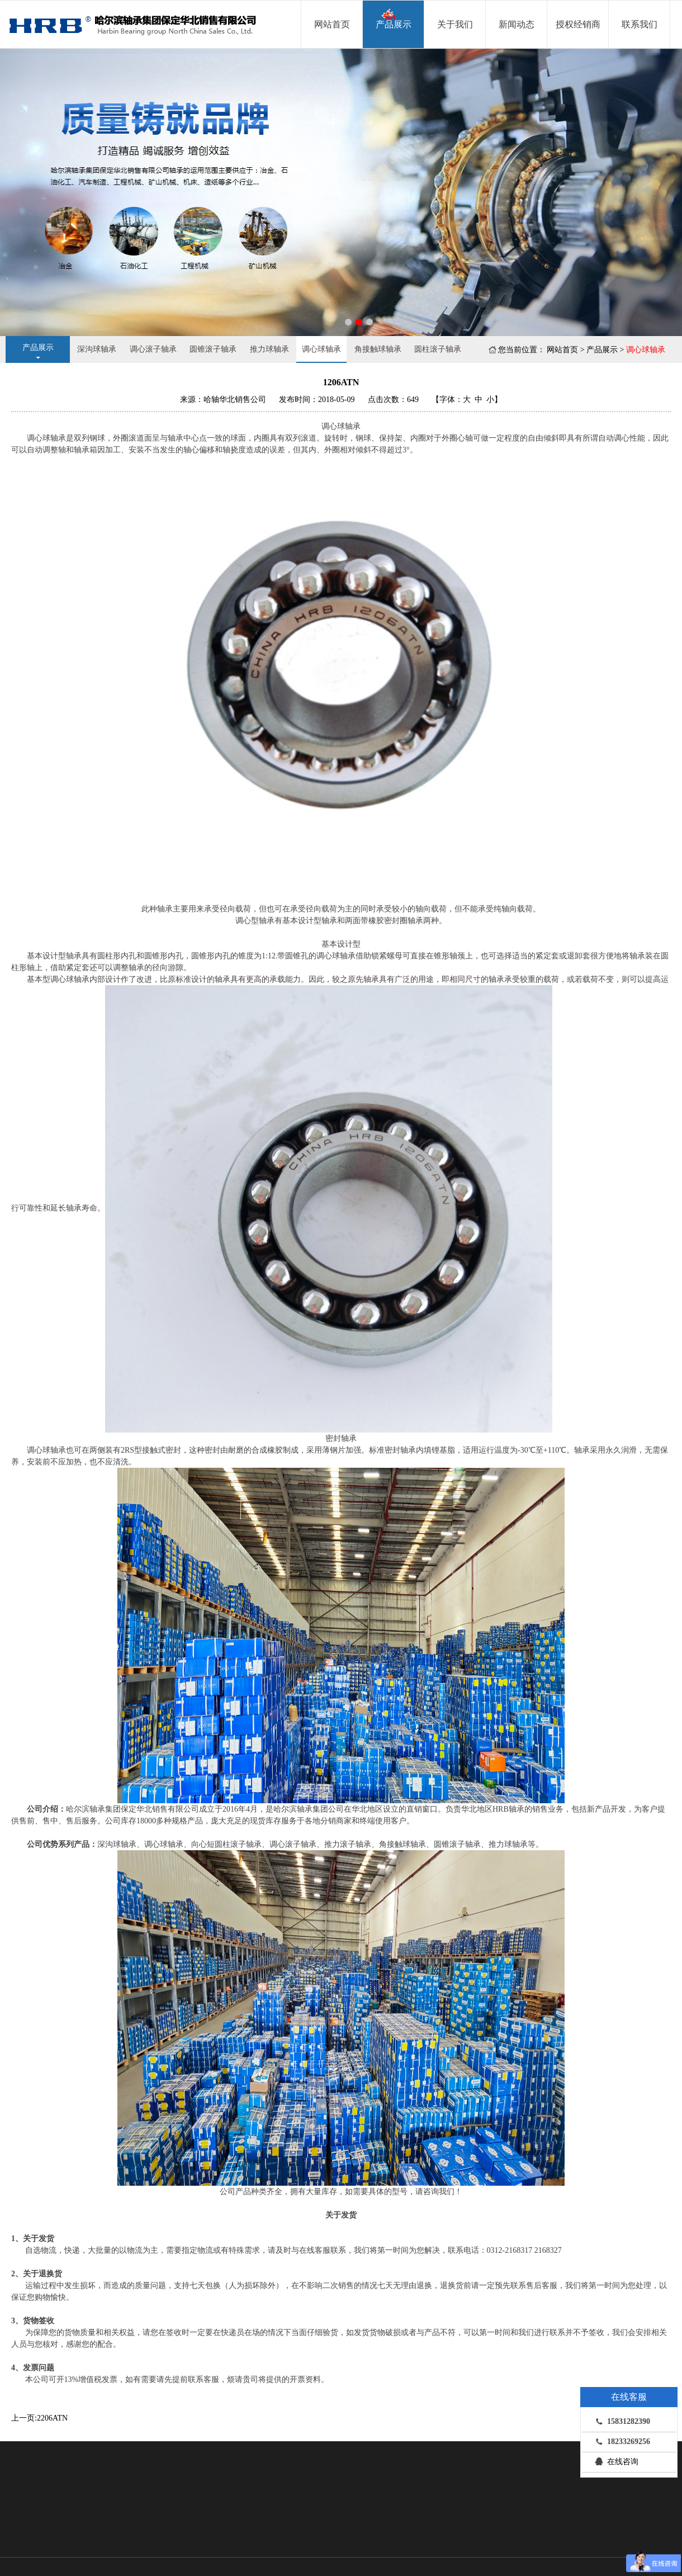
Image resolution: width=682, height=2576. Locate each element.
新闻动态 (516, 24)
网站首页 (332, 24)
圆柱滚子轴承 (437, 349)
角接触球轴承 (377, 349)
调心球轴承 (321, 349)
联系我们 (639, 24)
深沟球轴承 (96, 349)
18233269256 (620, 2441)
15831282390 (620, 2421)
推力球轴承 (269, 349)
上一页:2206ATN (39, 2418)
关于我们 (455, 24)
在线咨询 (614, 2461)
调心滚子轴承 (153, 349)
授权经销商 (578, 24)
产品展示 (393, 19)
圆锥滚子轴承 (213, 349)
